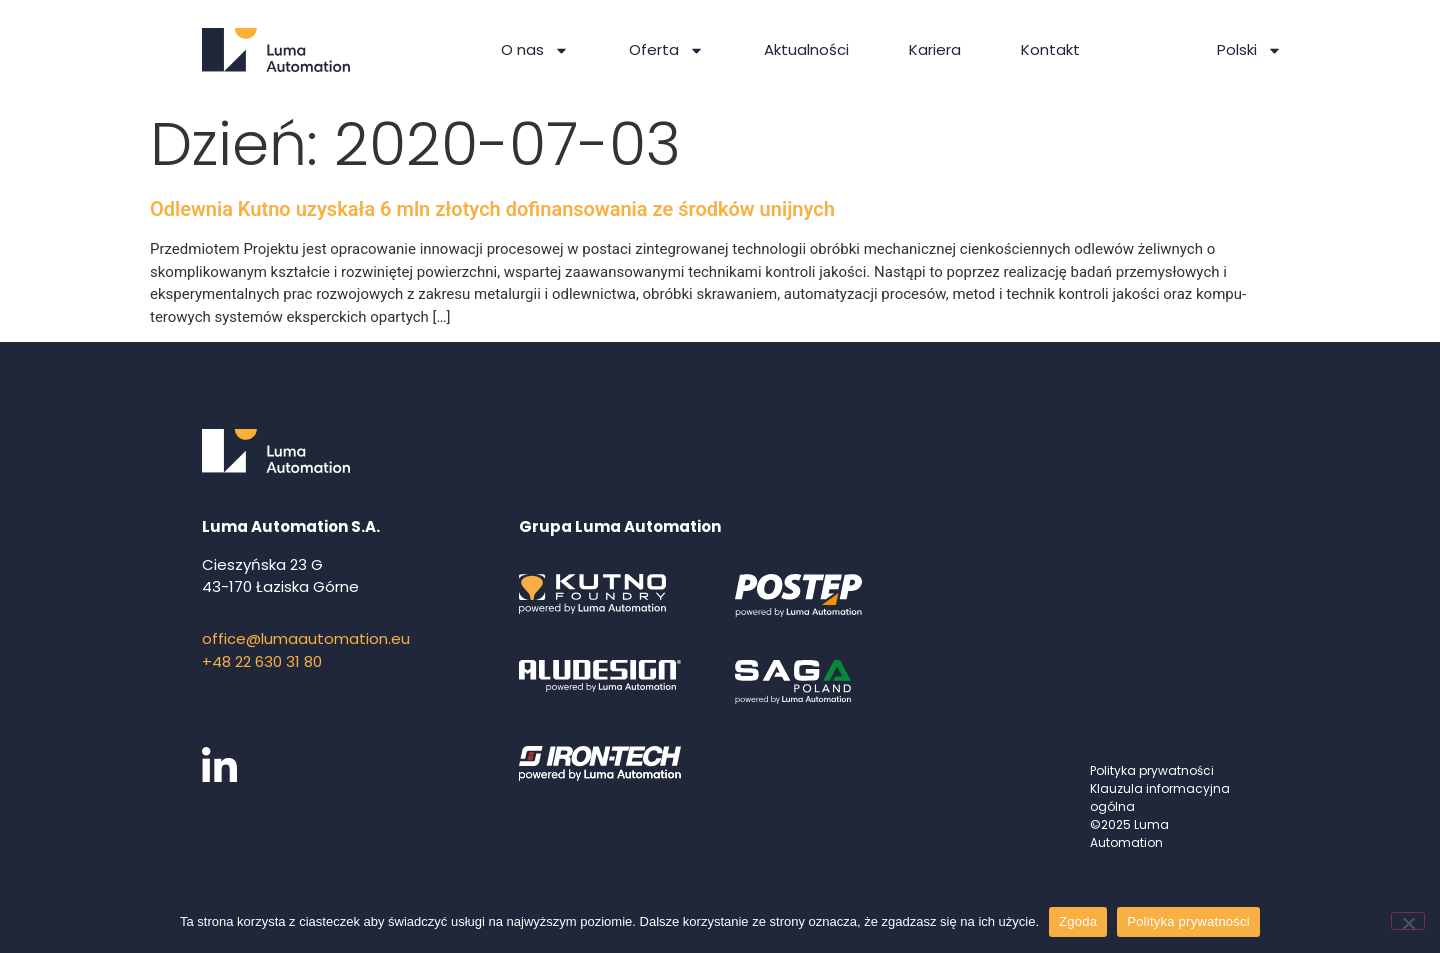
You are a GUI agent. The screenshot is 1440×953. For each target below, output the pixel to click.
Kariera (935, 49)
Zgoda (1078, 921)
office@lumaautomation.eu (306, 638)
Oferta (666, 50)
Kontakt (1050, 49)
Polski (1249, 50)
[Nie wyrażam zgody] (1408, 921)
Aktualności (806, 49)
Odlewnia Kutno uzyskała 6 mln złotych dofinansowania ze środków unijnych (492, 209)
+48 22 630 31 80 (262, 661)
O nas (535, 50)
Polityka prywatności (1152, 770)
